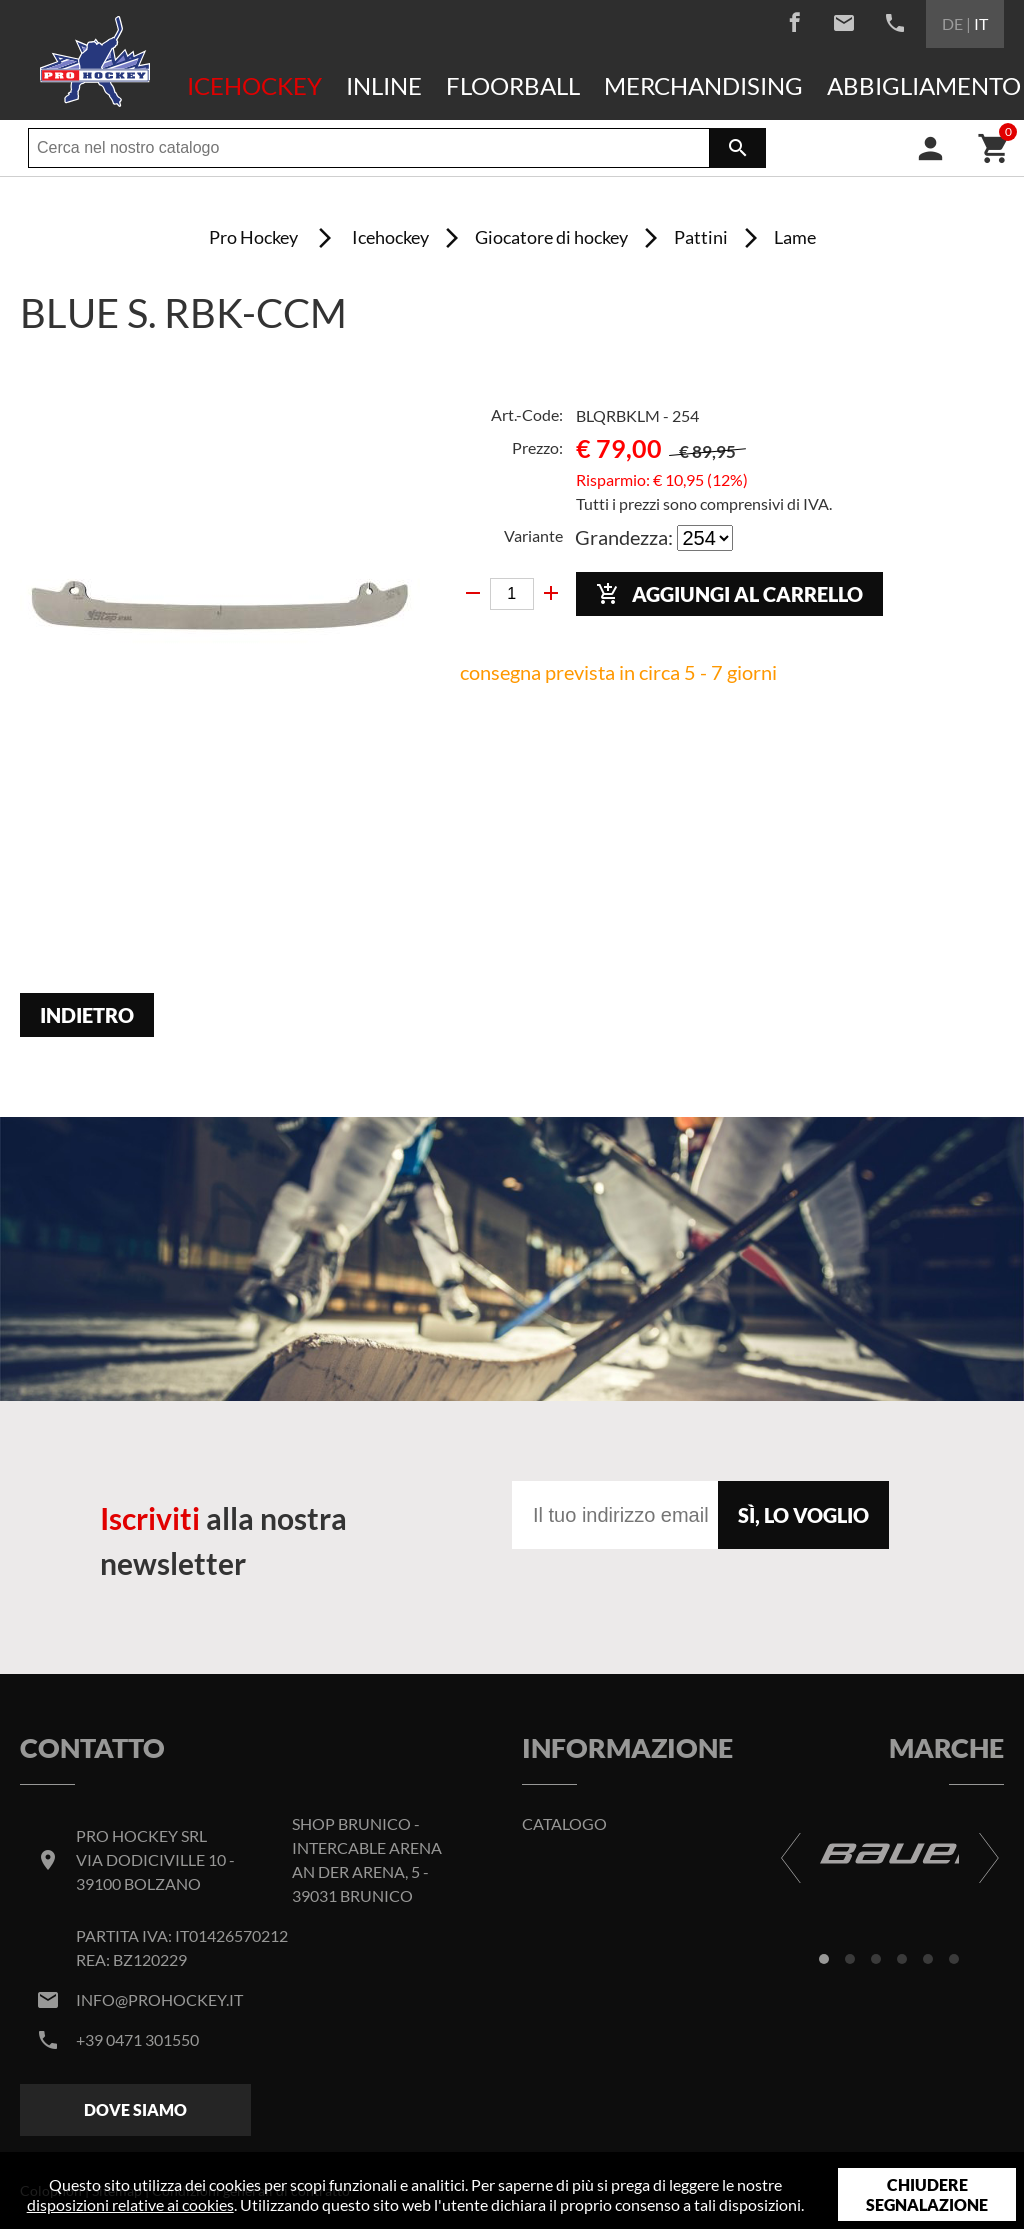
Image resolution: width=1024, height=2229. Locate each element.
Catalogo (564, 1823)
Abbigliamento (924, 85)
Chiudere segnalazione (927, 2194)
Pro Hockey (253, 237)
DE (952, 23)
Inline (384, 85)
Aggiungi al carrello (729, 594)
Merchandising (703, 85)
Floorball (513, 85)
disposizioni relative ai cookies (130, 2204)
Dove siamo (135, 2109)
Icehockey (254, 85)
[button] (824, 1959)
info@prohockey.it (159, 1999)
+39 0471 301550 (137, 2039)
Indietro (87, 1015)
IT (981, 23)
